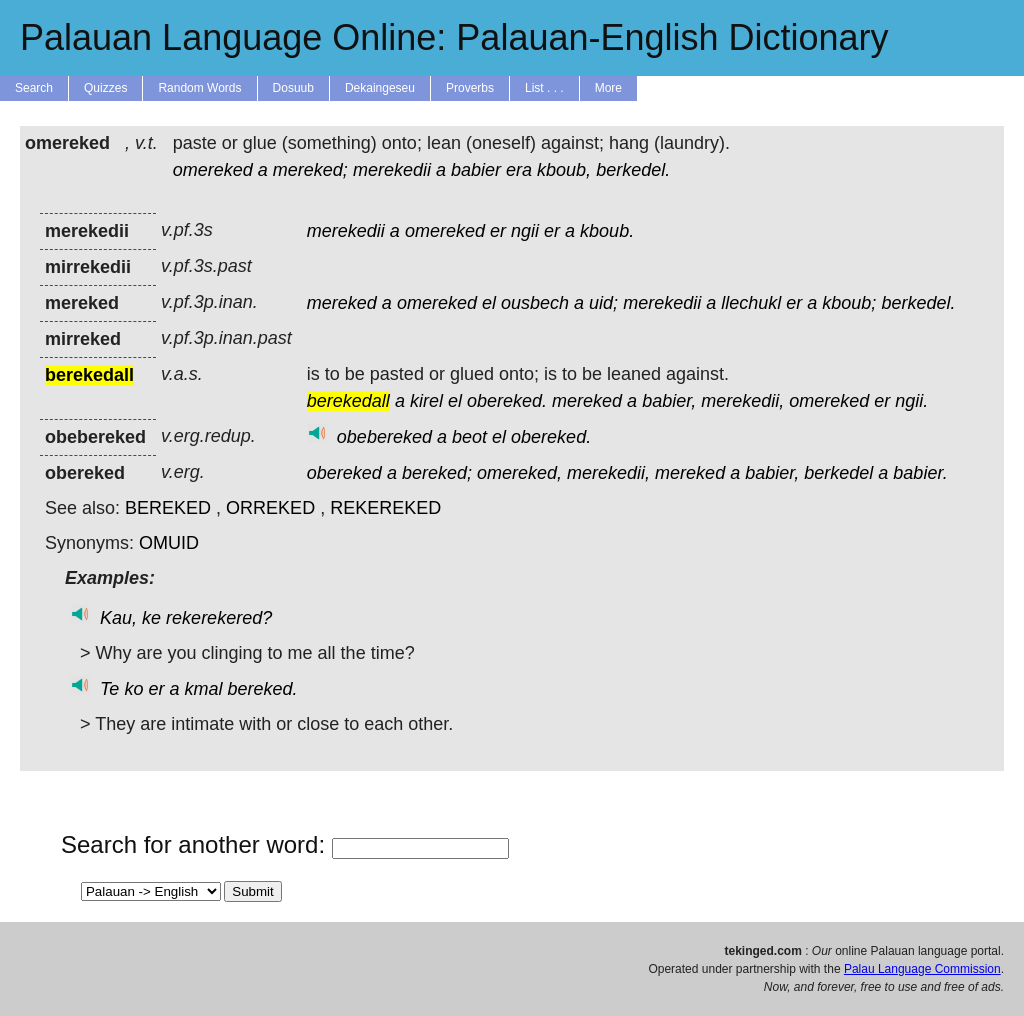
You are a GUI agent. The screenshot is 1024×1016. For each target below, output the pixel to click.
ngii (525, 231)
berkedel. (633, 170)
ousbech (535, 303)
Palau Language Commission (922, 969)
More (608, 88)
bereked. (263, 689)
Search (34, 88)
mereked (342, 303)
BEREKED (168, 508)
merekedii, (742, 401)
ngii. (911, 401)
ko (133, 689)
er (498, 231)
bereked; (437, 473)
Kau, (118, 618)
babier (476, 170)
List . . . (544, 88)
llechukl (751, 303)
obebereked (384, 437)
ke (151, 618)
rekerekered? (219, 618)
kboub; (849, 303)
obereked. (507, 401)
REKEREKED (385, 508)
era (519, 170)
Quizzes (105, 88)
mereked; (310, 170)
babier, (669, 401)
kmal (204, 689)
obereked (344, 473)
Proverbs (470, 88)
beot (469, 437)
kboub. (607, 231)
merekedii (392, 170)
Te (109, 689)
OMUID (169, 543)
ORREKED (270, 508)
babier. (920, 473)
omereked (213, 170)
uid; (603, 303)
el (489, 303)
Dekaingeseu (380, 88)
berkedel (838, 473)
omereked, (519, 473)
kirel (426, 401)
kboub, (564, 170)
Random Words (199, 88)
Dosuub (293, 88)
